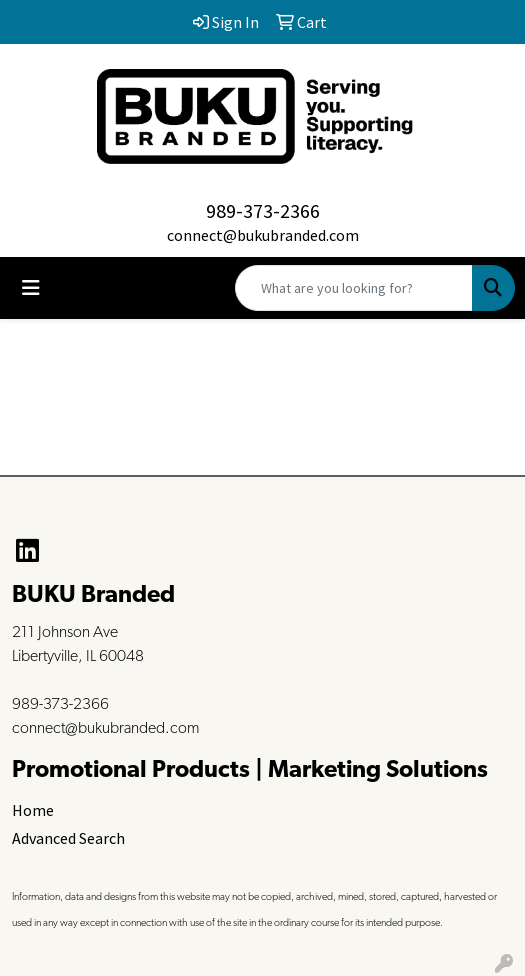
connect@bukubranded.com (263, 235)
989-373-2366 (263, 210)
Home (33, 810)
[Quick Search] (354, 288)
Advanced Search (68, 838)
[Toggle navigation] (31, 288)
